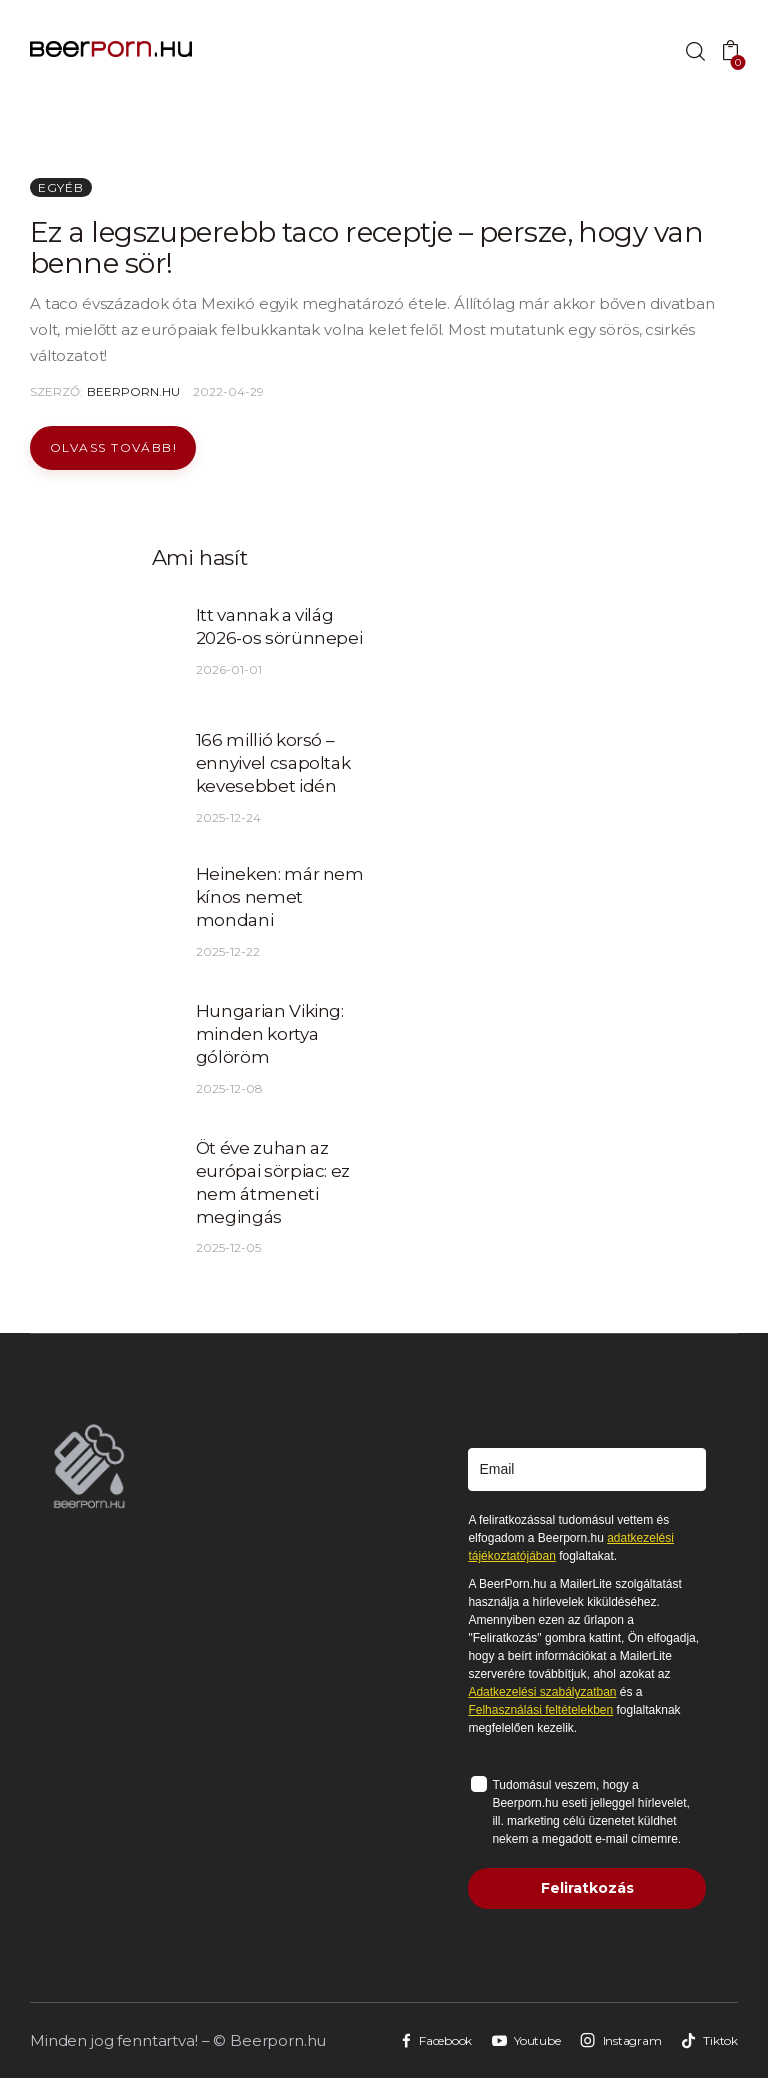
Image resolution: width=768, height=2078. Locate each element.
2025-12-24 (228, 817)
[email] (587, 1469)
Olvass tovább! (113, 447)
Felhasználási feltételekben (540, 1710)
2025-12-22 (228, 951)
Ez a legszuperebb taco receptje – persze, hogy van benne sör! (366, 247)
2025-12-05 (228, 1247)
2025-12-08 (229, 1088)
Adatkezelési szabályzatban (542, 1692)
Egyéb (61, 187)
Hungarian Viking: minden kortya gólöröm (270, 1034)
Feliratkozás (587, 1888)
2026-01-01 (229, 669)
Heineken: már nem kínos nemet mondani (280, 897)
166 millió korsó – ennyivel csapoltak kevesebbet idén (273, 763)
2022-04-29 (228, 391)
